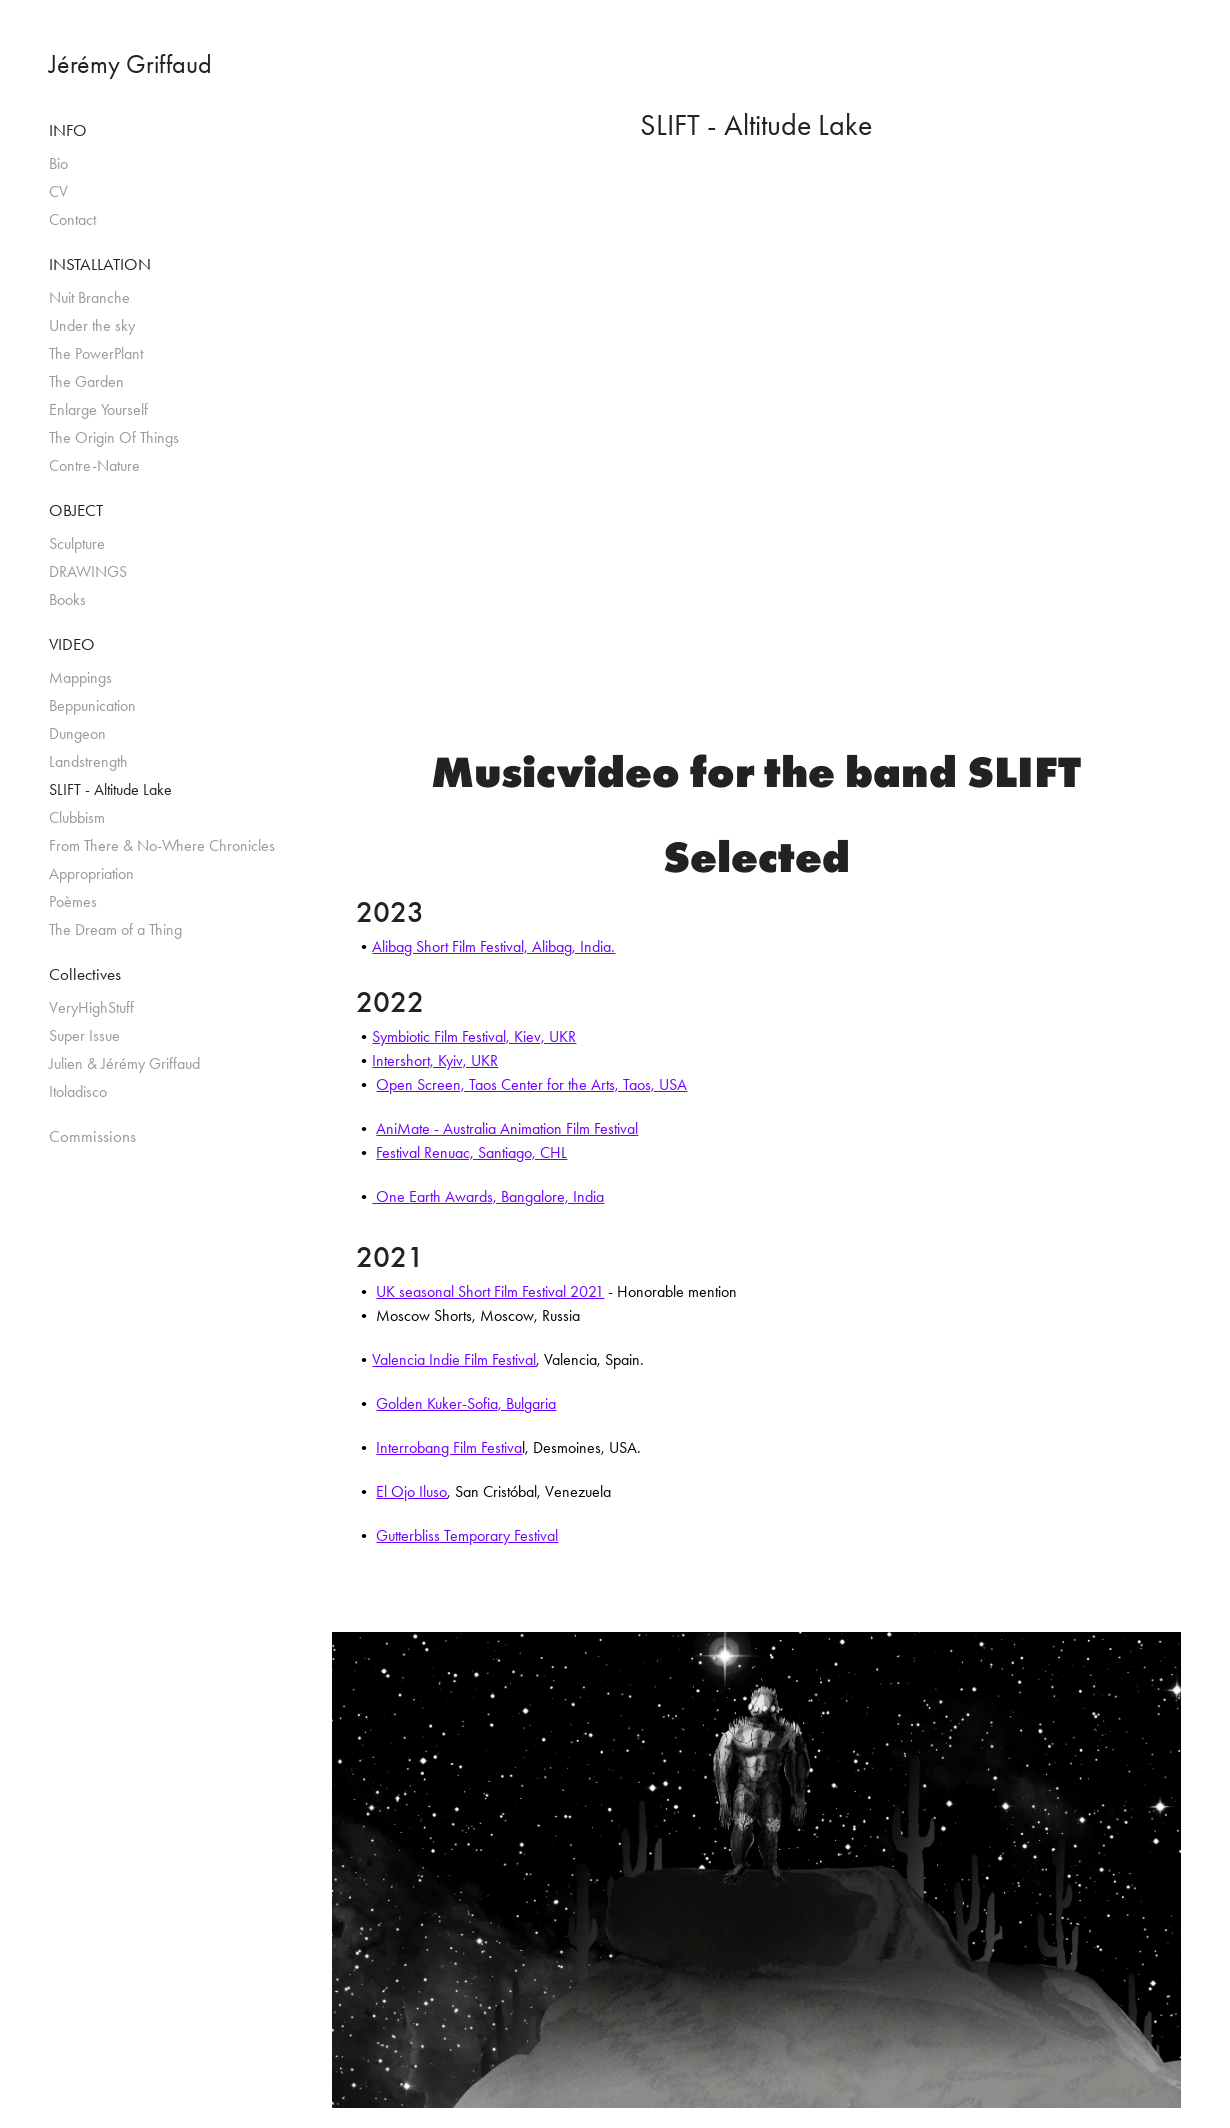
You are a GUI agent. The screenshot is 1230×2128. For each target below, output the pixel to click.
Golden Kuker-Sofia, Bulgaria (466, 1403)
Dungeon (77, 733)
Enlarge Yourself (98, 409)
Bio (58, 163)
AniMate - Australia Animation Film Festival (507, 1128)
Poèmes (73, 901)
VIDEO (72, 644)
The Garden (86, 381)
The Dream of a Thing (115, 929)
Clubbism (77, 817)
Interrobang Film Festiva (449, 1447)
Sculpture (77, 543)
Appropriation (91, 873)
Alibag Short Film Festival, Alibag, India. (493, 946)
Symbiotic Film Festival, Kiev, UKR (474, 1036)
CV (58, 191)
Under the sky (92, 325)
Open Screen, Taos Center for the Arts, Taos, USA (531, 1084)
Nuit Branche (89, 297)
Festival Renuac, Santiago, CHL (471, 1152)
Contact (72, 219)
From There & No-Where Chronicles (162, 845)
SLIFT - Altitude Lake (110, 789)
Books (67, 599)
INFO (68, 130)
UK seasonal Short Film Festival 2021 (490, 1291)
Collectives (85, 974)
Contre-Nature (94, 465)
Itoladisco (78, 1091)
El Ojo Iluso (411, 1491)
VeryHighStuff (91, 1007)
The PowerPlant (96, 353)
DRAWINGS (88, 571)
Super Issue (84, 1035)
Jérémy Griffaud (130, 64)
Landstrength (88, 761)
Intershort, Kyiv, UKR (435, 1060)
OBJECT (76, 510)
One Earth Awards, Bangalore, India (488, 1196)
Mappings (80, 677)
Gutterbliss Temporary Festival (467, 1535)
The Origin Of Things (114, 437)
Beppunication (92, 705)
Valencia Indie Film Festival (454, 1359)
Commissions (92, 1136)
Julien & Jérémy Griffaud (124, 1063)
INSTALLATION (100, 264)
